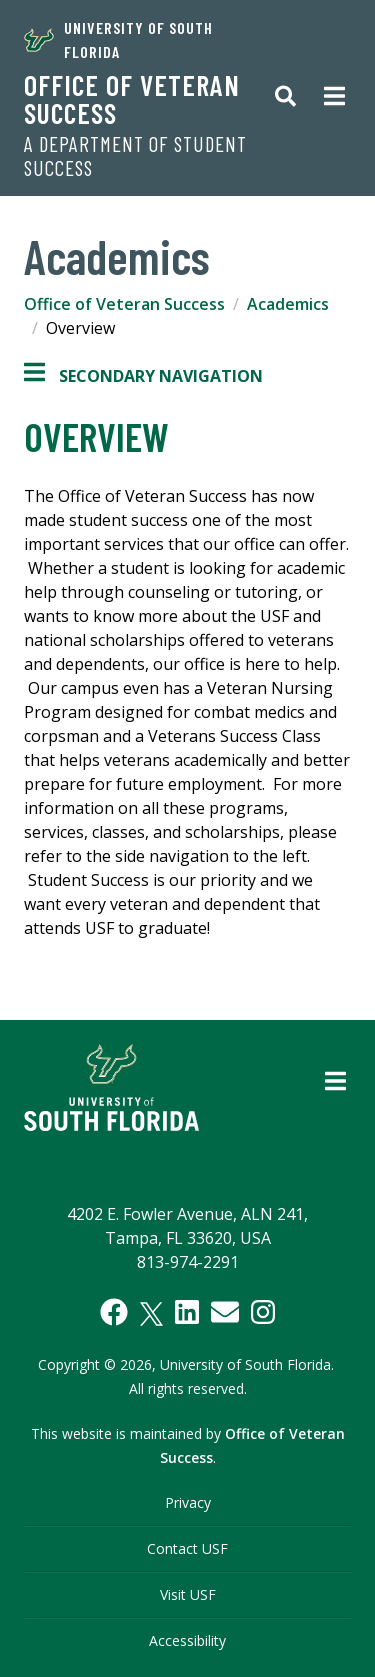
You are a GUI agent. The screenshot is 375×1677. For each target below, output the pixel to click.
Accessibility (187, 1640)
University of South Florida (118, 39)
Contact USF (187, 1548)
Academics (288, 304)
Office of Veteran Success (132, 99)
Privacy (188, 1502)
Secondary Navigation (143, 376)
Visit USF (188, 1594)
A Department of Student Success (135, 156)
